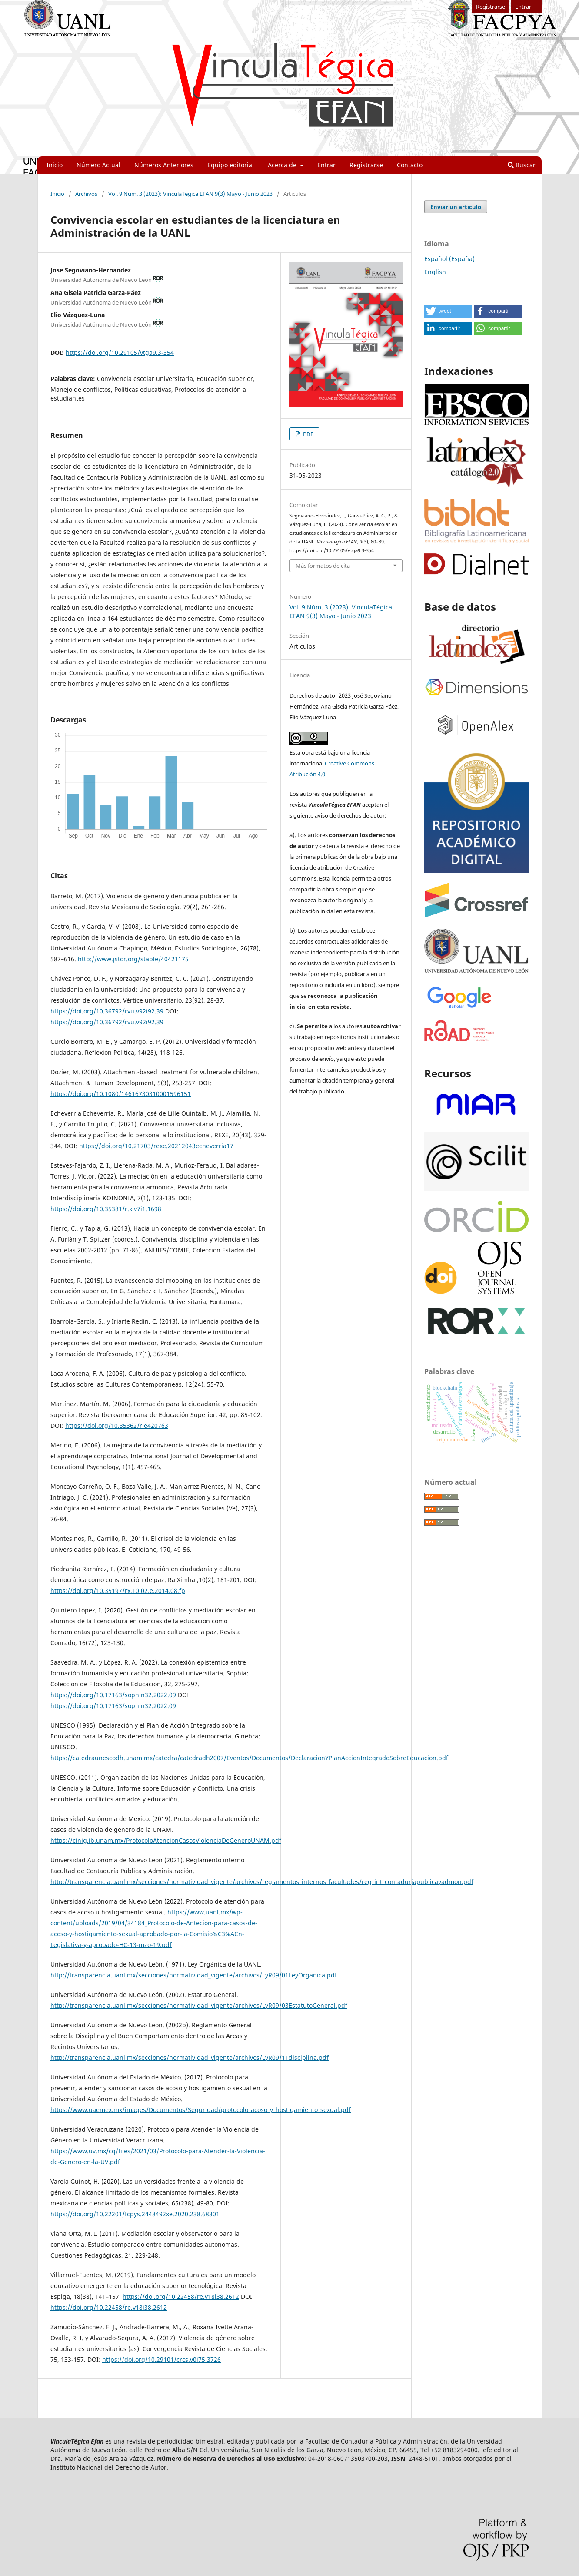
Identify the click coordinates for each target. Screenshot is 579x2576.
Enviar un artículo (455, 207)
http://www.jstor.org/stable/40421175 (133, 959)
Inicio (55, 165)
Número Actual (98, 165)
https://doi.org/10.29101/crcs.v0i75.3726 (161, 2359)
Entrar (326, 165)
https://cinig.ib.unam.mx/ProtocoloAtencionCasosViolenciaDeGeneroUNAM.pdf (165, 1840)
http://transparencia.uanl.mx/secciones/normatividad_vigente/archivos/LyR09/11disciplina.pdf (189, 2057)
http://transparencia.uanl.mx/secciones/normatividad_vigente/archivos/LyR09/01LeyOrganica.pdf (193, 1975)
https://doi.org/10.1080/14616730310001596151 (120, 1093)
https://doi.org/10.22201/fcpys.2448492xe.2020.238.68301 (135, 2214)
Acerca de (283, 165)
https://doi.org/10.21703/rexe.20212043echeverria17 (156, 1146)
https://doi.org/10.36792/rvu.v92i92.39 (106, 1011)
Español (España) (449, 259)
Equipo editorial (230, 165)
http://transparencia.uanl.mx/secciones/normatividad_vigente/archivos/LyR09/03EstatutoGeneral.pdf (198, 2005)
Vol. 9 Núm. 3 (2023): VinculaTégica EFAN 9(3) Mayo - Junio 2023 (190, 194)
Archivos (86, 194)
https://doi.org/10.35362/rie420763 (116, 1425)
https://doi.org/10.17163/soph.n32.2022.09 (113, 1695)
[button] (448, 311)
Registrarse (366, 165)
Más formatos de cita (323, 566)
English (435, 272)
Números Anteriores (163, 165)
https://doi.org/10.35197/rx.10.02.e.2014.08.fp (117, 1590)
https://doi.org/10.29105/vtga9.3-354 (120, 352)
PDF (307, 434)
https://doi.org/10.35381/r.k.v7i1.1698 (105, 1209)
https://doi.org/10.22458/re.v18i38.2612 (181, 2296)
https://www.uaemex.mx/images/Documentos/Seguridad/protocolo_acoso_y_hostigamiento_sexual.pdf (200, 2110)
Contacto (410, 165)
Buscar (522, 165)
